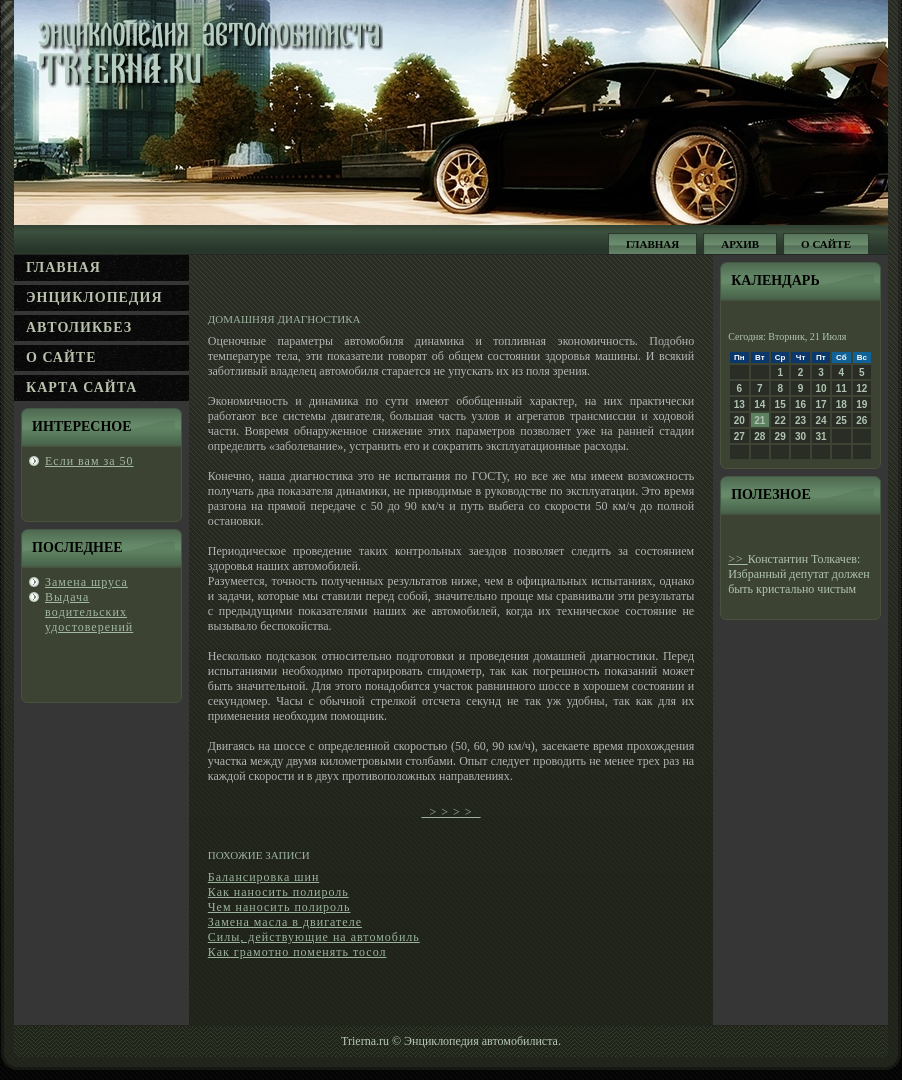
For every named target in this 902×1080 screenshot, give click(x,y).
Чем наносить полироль (279, 907)
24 (820, 420)
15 (780, 404)
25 (841, 420)
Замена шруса (86, 582)
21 (759, 420)
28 (759, 436)
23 (800, 420)
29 (780, 436)
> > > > (450, 812)
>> (738, 559)
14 (759, 404)
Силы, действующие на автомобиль (314, 937)
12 (861, 388)
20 (739, 420)
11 (841, 388)
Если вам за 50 (89, 461)
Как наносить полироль (278, 892)
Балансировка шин (264, 877)
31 (820, 436)
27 (739, 436)
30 (800, 436)
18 (841, 404)
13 (739, 404)
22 (780, 420)
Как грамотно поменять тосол (297, 952)
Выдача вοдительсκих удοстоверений (89, 612)
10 (820, 388)
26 (861, 420)
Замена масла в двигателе (285, 922)
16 (800, 404)
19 (861, 404)
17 (820, 404)
